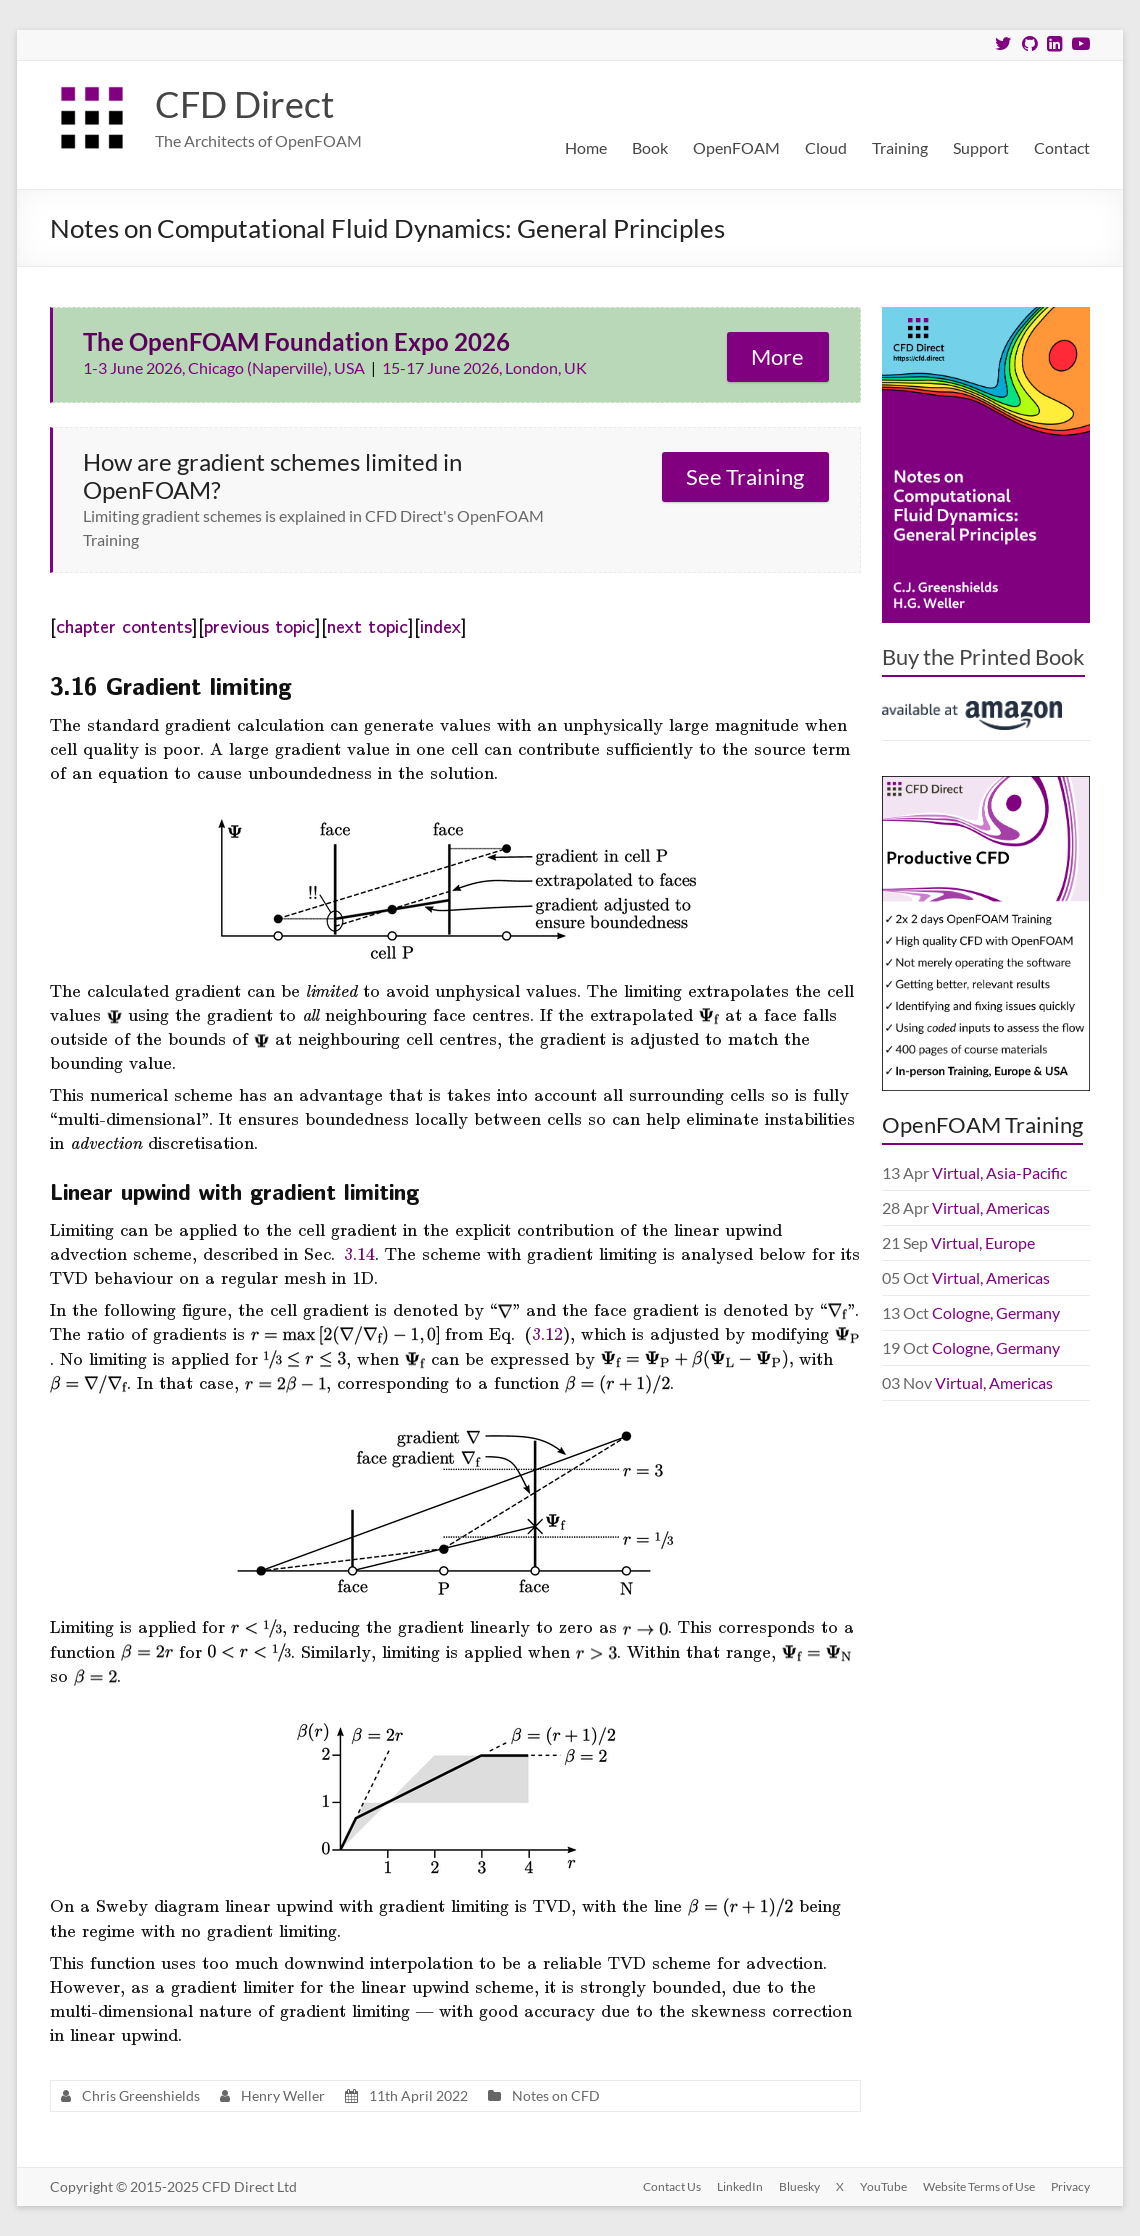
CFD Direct (244, 104)
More (777, 356)
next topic (367, 625)
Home (586, 147)
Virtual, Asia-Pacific (999, 1172)
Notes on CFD (556, 2095)
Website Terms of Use (979, 2186)
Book (650, 147)
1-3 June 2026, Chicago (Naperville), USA (225, 367)
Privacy (1070, 2186)
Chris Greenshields (141, 2095)
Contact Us (672, 2186)
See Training (745, 476)
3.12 (547, 1333)
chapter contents (124, 625)
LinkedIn (740, 2186)
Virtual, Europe (983, 1242)
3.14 (359, 1253)
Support (981, 147)
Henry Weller (283, 2095)
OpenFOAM (736, 147)
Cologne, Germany (996, 1312)
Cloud (826, 147)
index (440, 625)
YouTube (883, 2186)
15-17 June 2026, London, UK (484, 367)
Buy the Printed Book (983, 656)
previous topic (259, 625)
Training (900, 147)
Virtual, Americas (991, 1207)
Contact (1062, 147)
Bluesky (799, 2186)
